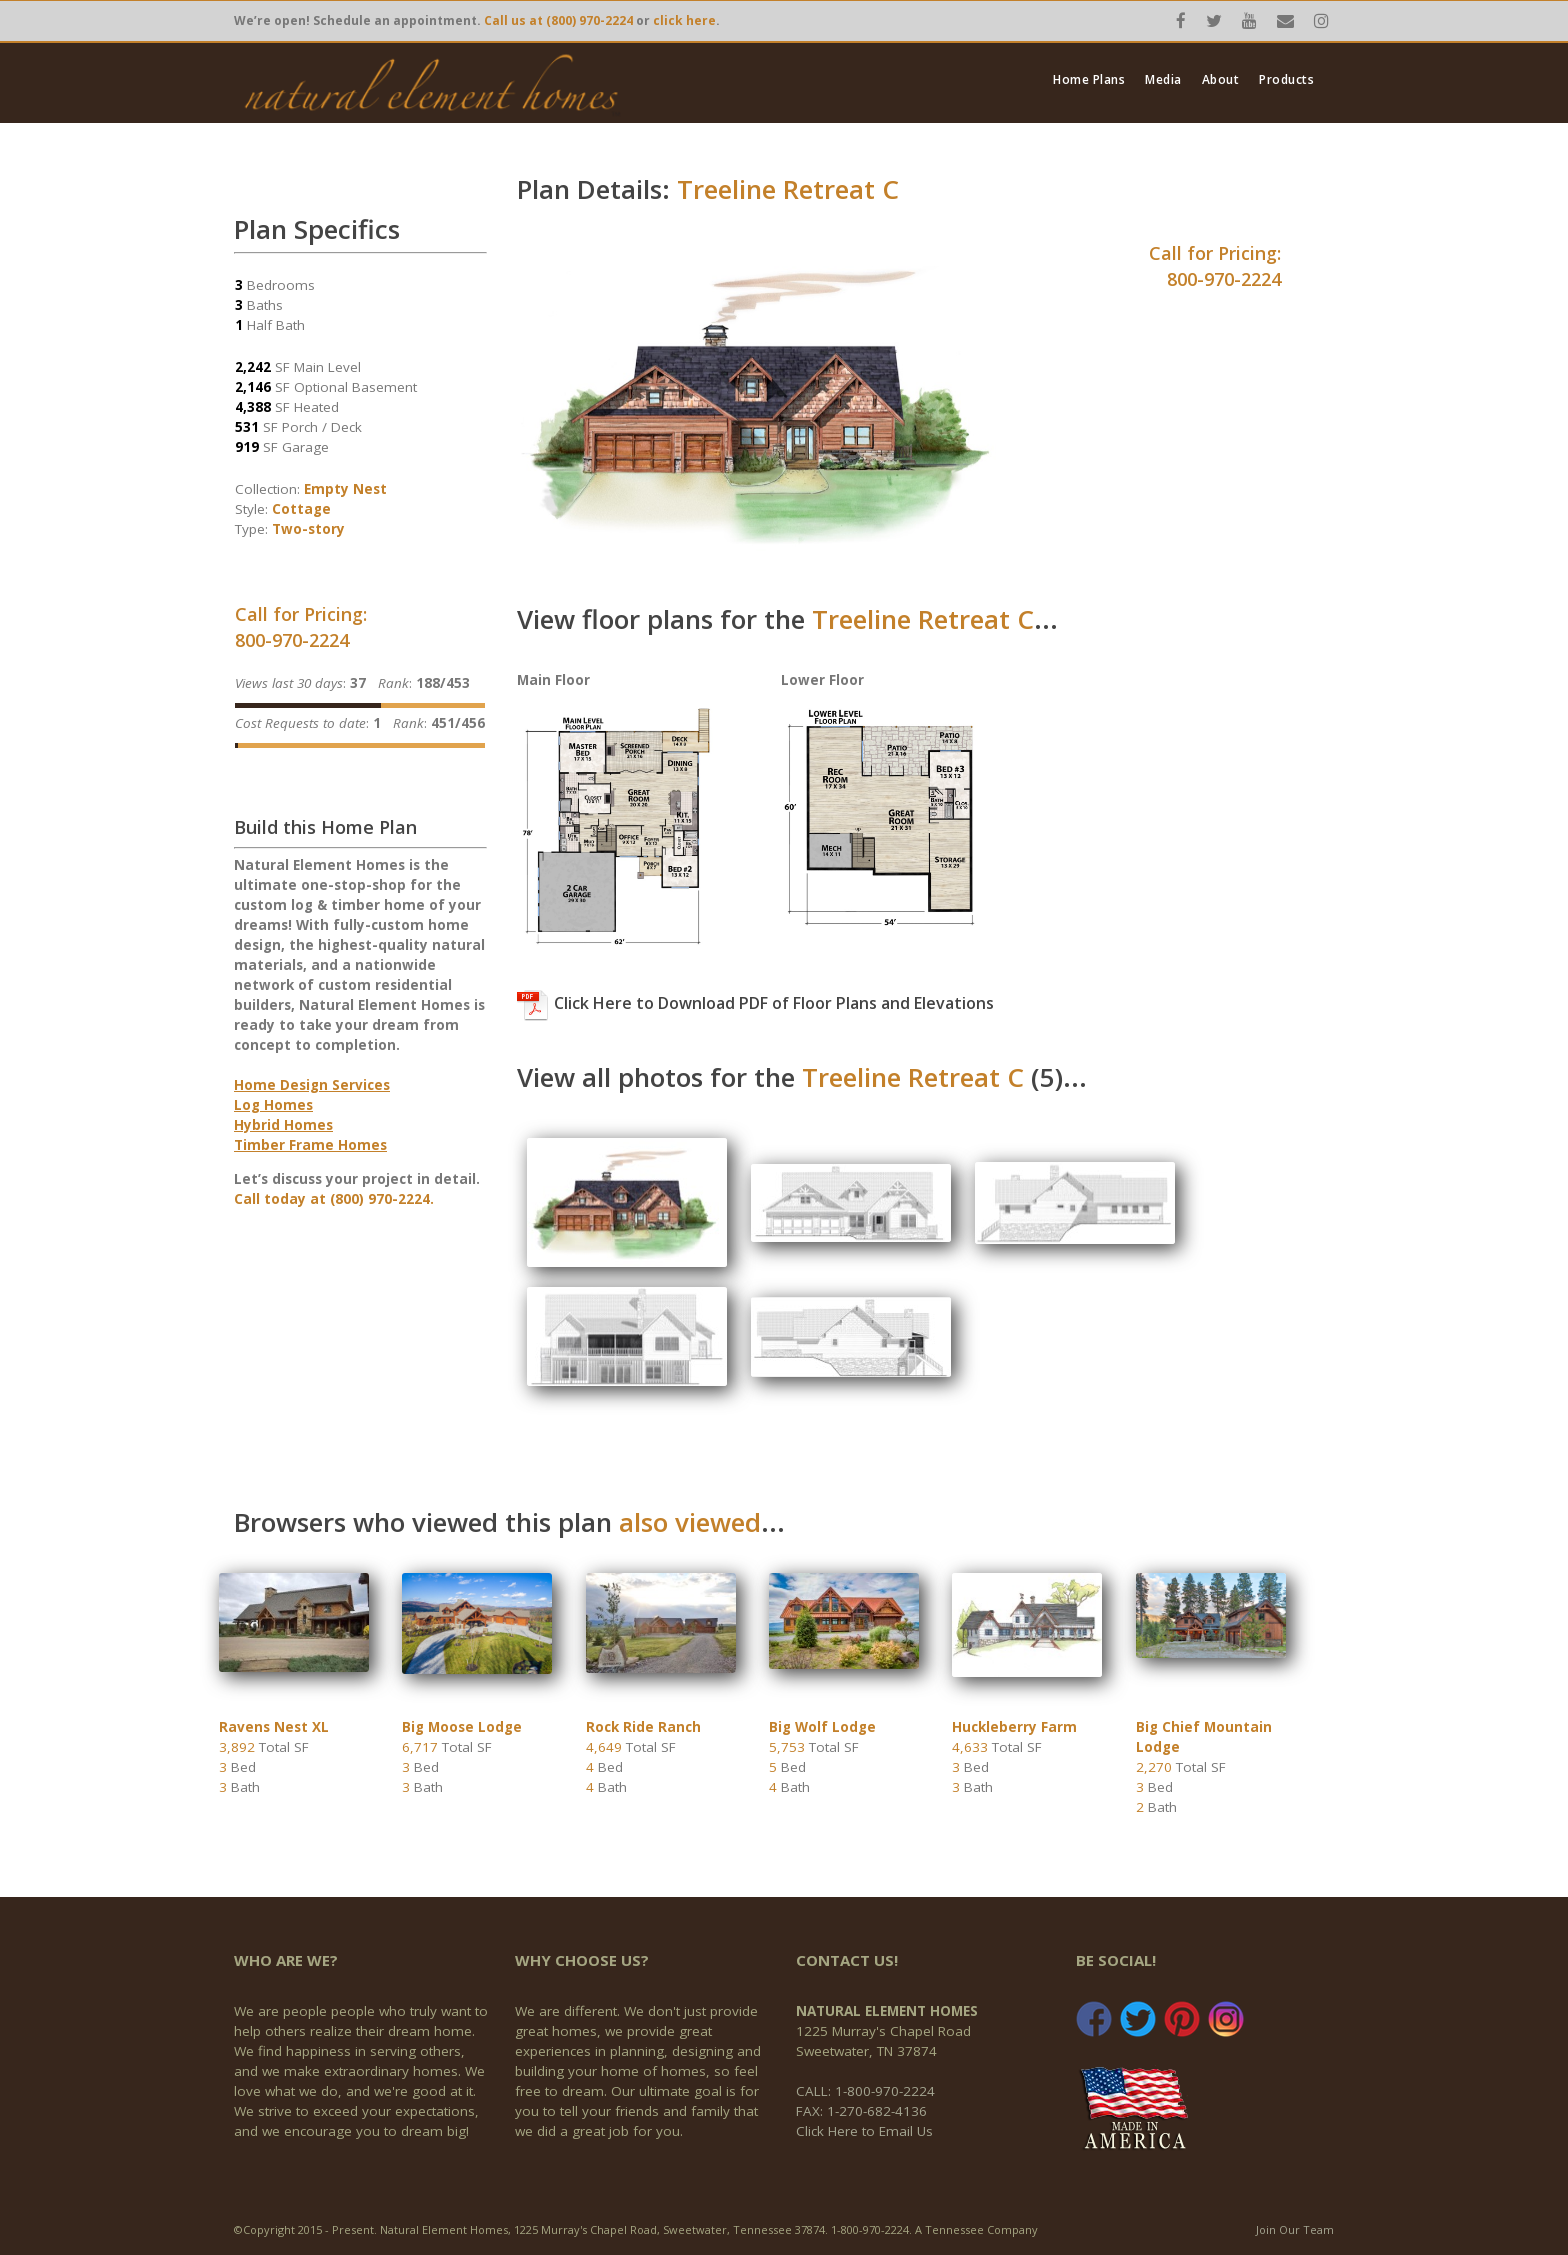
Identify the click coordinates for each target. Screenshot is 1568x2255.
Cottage (301, 509)
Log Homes (273, 1105)
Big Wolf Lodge (822, 1727)
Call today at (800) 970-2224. (334, 1199)
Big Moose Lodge (462, 1727)
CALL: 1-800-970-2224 (865, 2091)
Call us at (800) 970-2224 (558, 20)
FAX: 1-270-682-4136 (861, 2111)
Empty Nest (345, 489)
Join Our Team (1295, 2229)
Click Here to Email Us (864, 2131)
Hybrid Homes (283, 1125)
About (1221, 80)
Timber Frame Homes (310, 1145)
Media (1163, 80)
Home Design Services (312, 1085)
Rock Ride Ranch (643, 1727)
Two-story (308, 529)
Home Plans (1089, 80)
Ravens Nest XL (274, 1727)
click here (684, 20)
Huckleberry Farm (1014, 1727)
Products (1286, 80)
